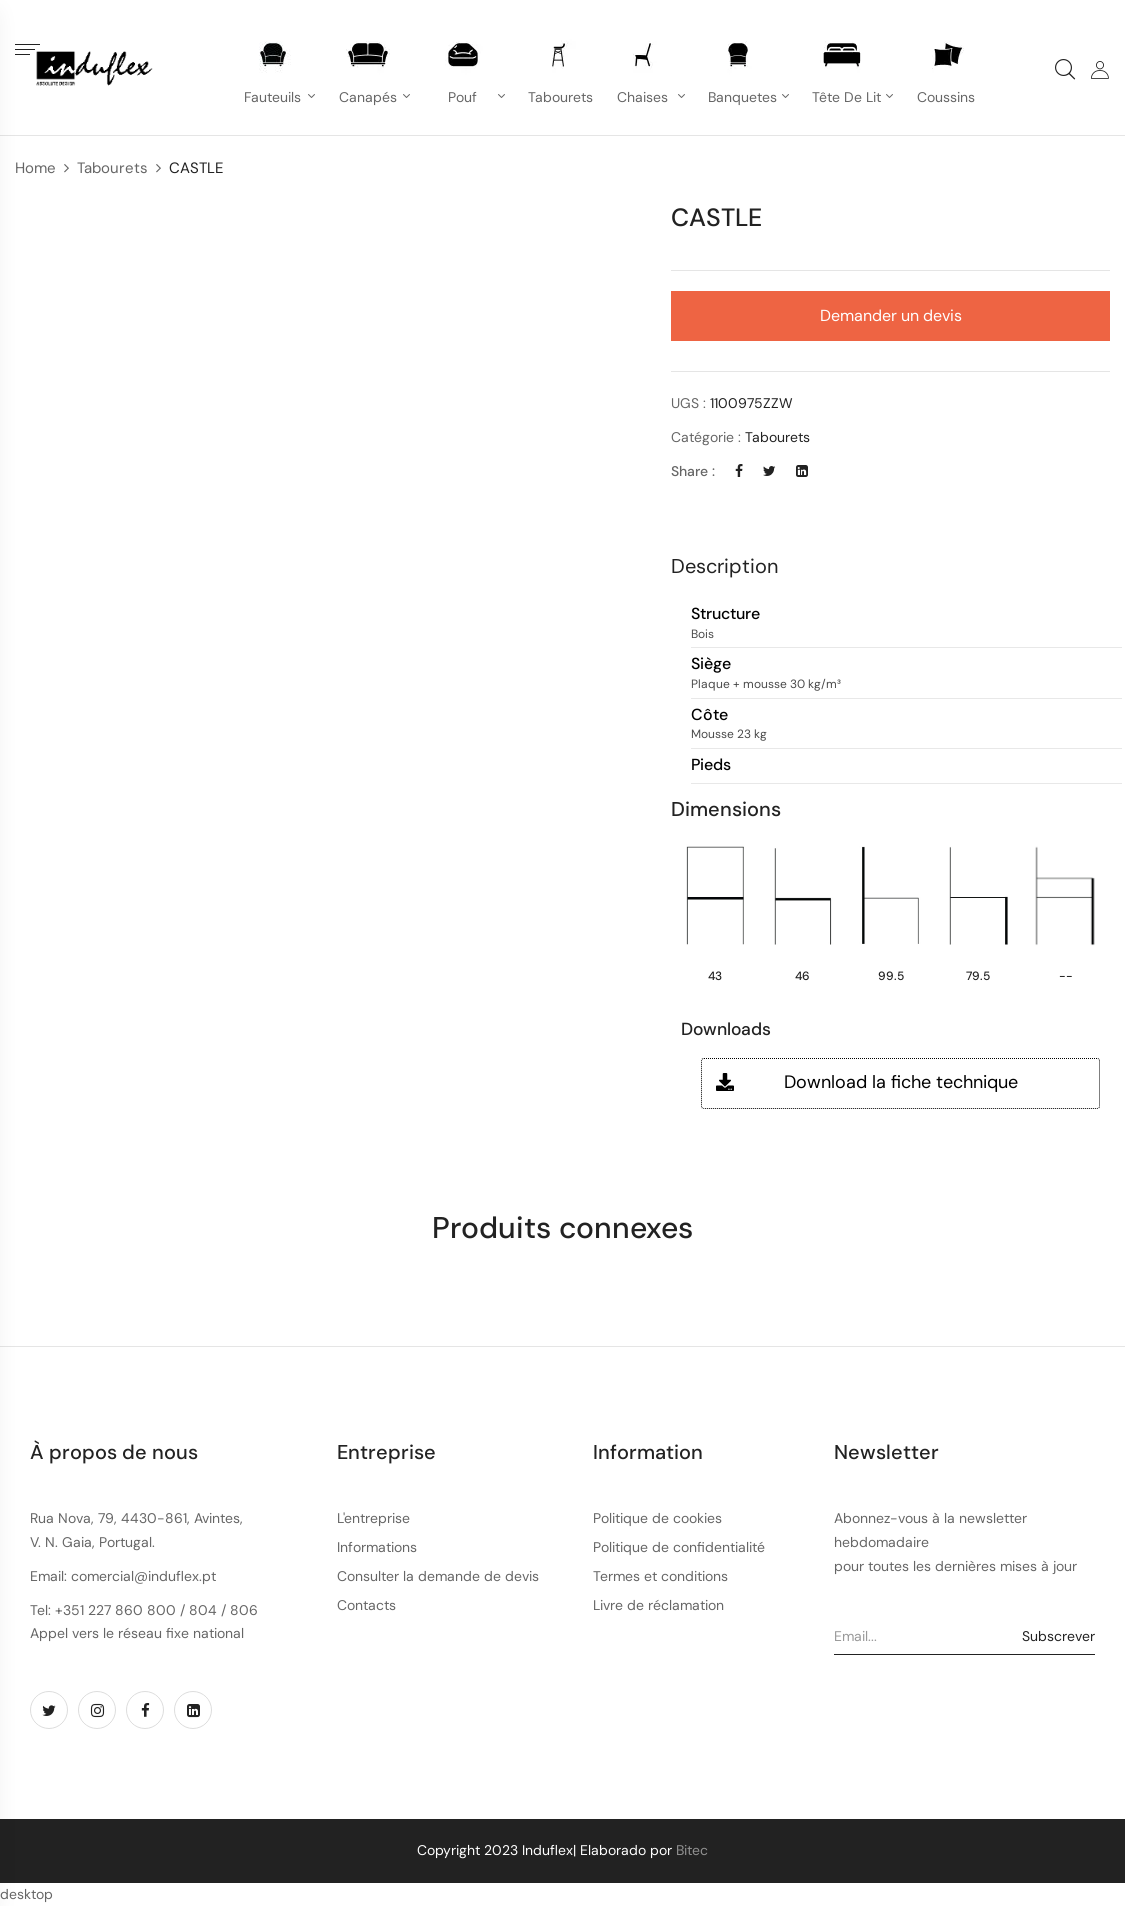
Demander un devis (891, 315)
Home (35, 168)
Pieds (711, 765)
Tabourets (112, 168)
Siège (711, 664)
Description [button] (724, 566)
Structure (725, 614)
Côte (709, 715)
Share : (693, 471)
